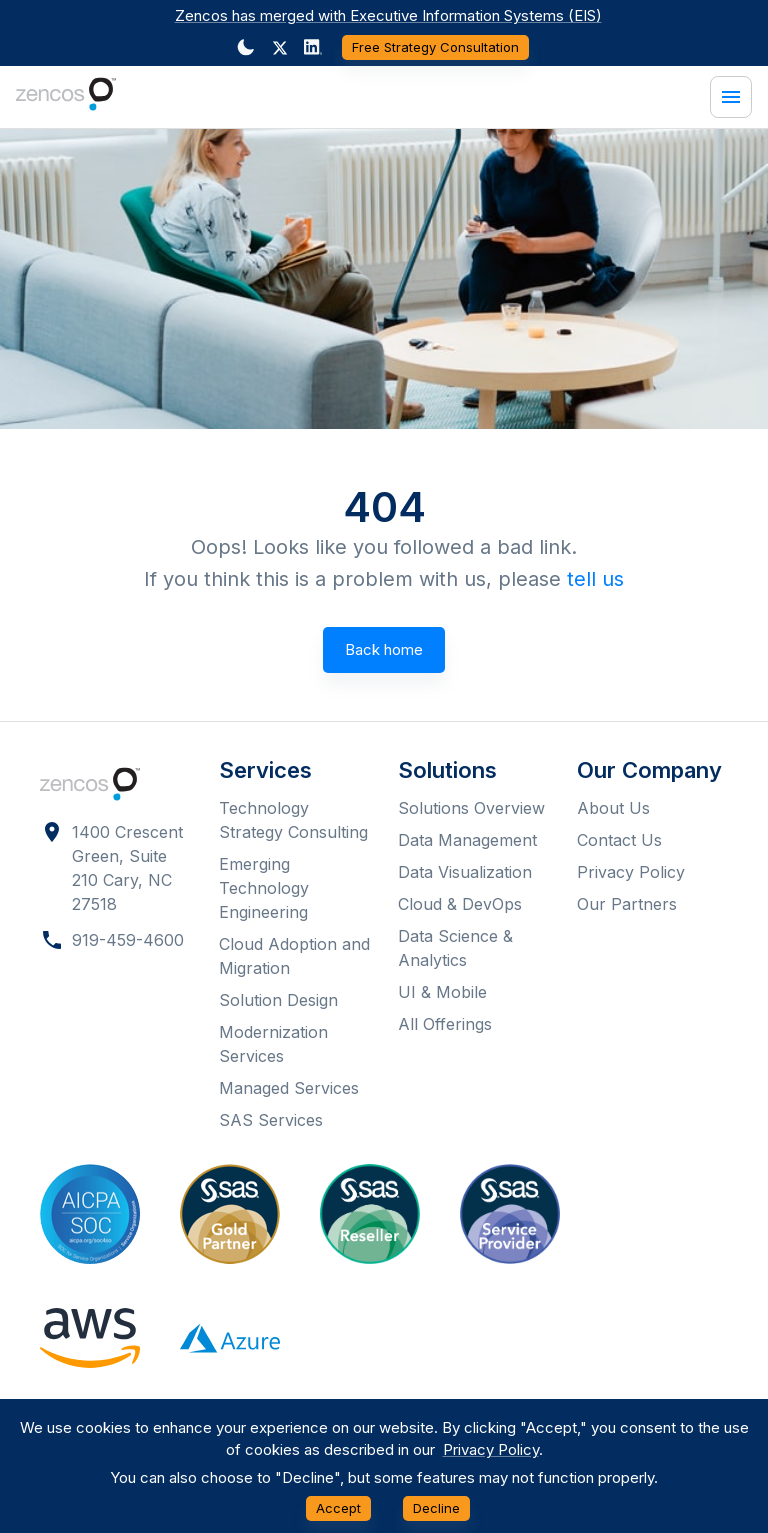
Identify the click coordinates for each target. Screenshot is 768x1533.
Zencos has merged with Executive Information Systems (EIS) (388, 15)
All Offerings (445, 1024)
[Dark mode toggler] (246, 47)
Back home (384, 650)
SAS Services (271, 1120)
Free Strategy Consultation (435, 47)
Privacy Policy (631, 872)
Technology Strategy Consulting (293, 820)
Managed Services (289, 1088)
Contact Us (619, 840)
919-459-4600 (128, 940)
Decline (436, 1508)
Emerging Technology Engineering (264, 888)
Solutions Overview (471, 808)
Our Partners (627, 904)
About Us (613, 808)
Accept (338, 1508)
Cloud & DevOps (460, 904)
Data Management (467, 840)
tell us (595, 579)
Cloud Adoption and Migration (294, 956)
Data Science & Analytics (455, 948)
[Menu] (731, 97)
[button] (280, 48)
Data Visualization (465, 872)
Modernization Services (273, 1044)
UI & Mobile (442, 992)
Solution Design (278, 1000)
